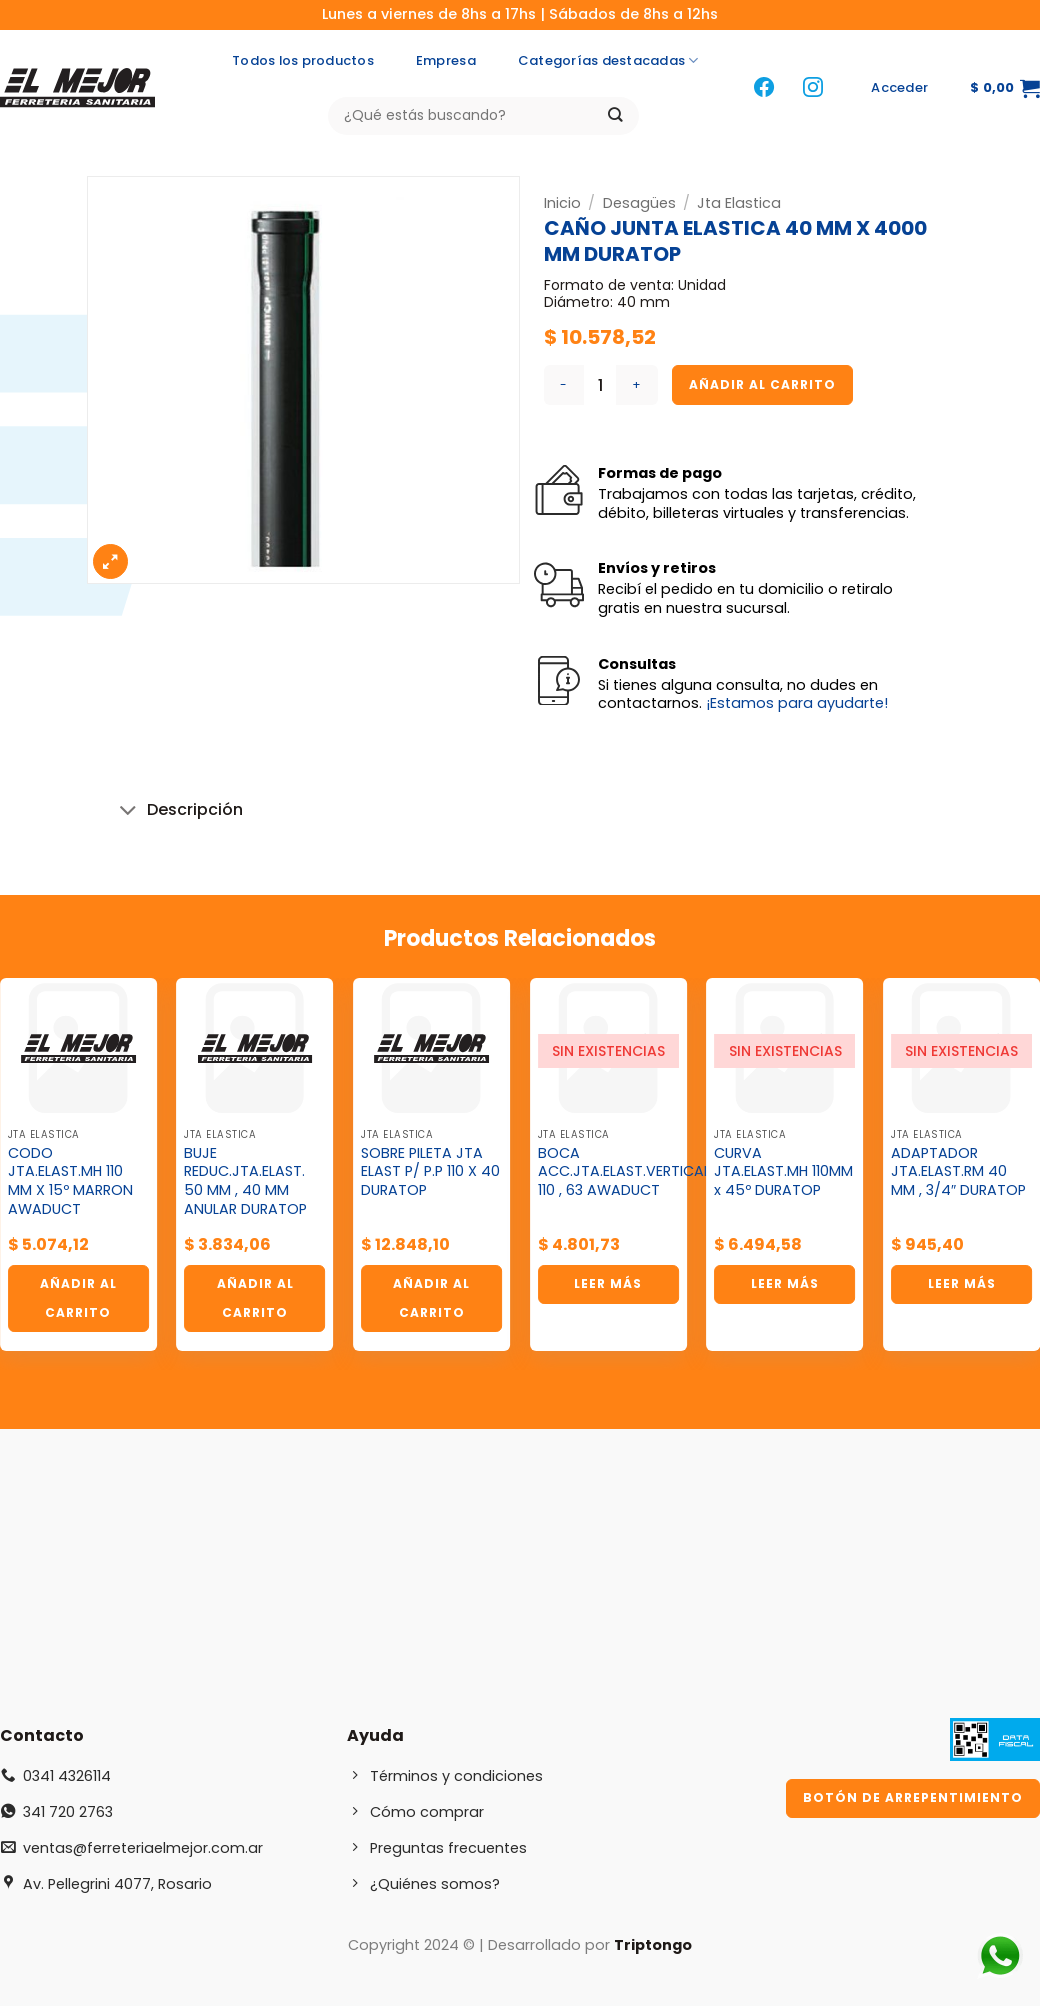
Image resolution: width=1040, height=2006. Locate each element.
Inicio (562, 203)
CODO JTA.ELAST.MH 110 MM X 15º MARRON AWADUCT (70, 1181)
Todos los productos (303, 60)
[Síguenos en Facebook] (764, 88)
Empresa (446, 60)
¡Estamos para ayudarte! (797, 703)
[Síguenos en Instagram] (813, 88)
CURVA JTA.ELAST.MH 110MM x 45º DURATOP (783, 1172)
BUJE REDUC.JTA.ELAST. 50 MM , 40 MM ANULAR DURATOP (245, 1181)
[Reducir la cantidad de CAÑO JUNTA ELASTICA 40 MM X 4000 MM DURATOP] (564, 385)
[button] (899, 88)
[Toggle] (129, 811)
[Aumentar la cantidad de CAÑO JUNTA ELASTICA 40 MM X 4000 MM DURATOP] (637, 385)
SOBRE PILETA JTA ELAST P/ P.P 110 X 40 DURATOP (430, 1172)
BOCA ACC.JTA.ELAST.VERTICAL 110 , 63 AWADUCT (624, 1172)
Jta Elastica (739, 203)
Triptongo (653, 1945)
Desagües (639, 203)
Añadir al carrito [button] (78, 1298)
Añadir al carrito (762, 384)
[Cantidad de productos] (600, 385)
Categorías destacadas (608, 61)
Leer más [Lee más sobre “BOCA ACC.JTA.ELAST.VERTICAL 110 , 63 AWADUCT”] (608, 1283)
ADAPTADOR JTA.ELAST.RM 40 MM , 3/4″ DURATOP (958, 1172)
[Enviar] (615, 115)
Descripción (177, 811)
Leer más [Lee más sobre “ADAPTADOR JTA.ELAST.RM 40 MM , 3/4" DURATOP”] (962, 1283)
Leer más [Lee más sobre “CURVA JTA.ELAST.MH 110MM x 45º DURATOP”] (785, 1283)
